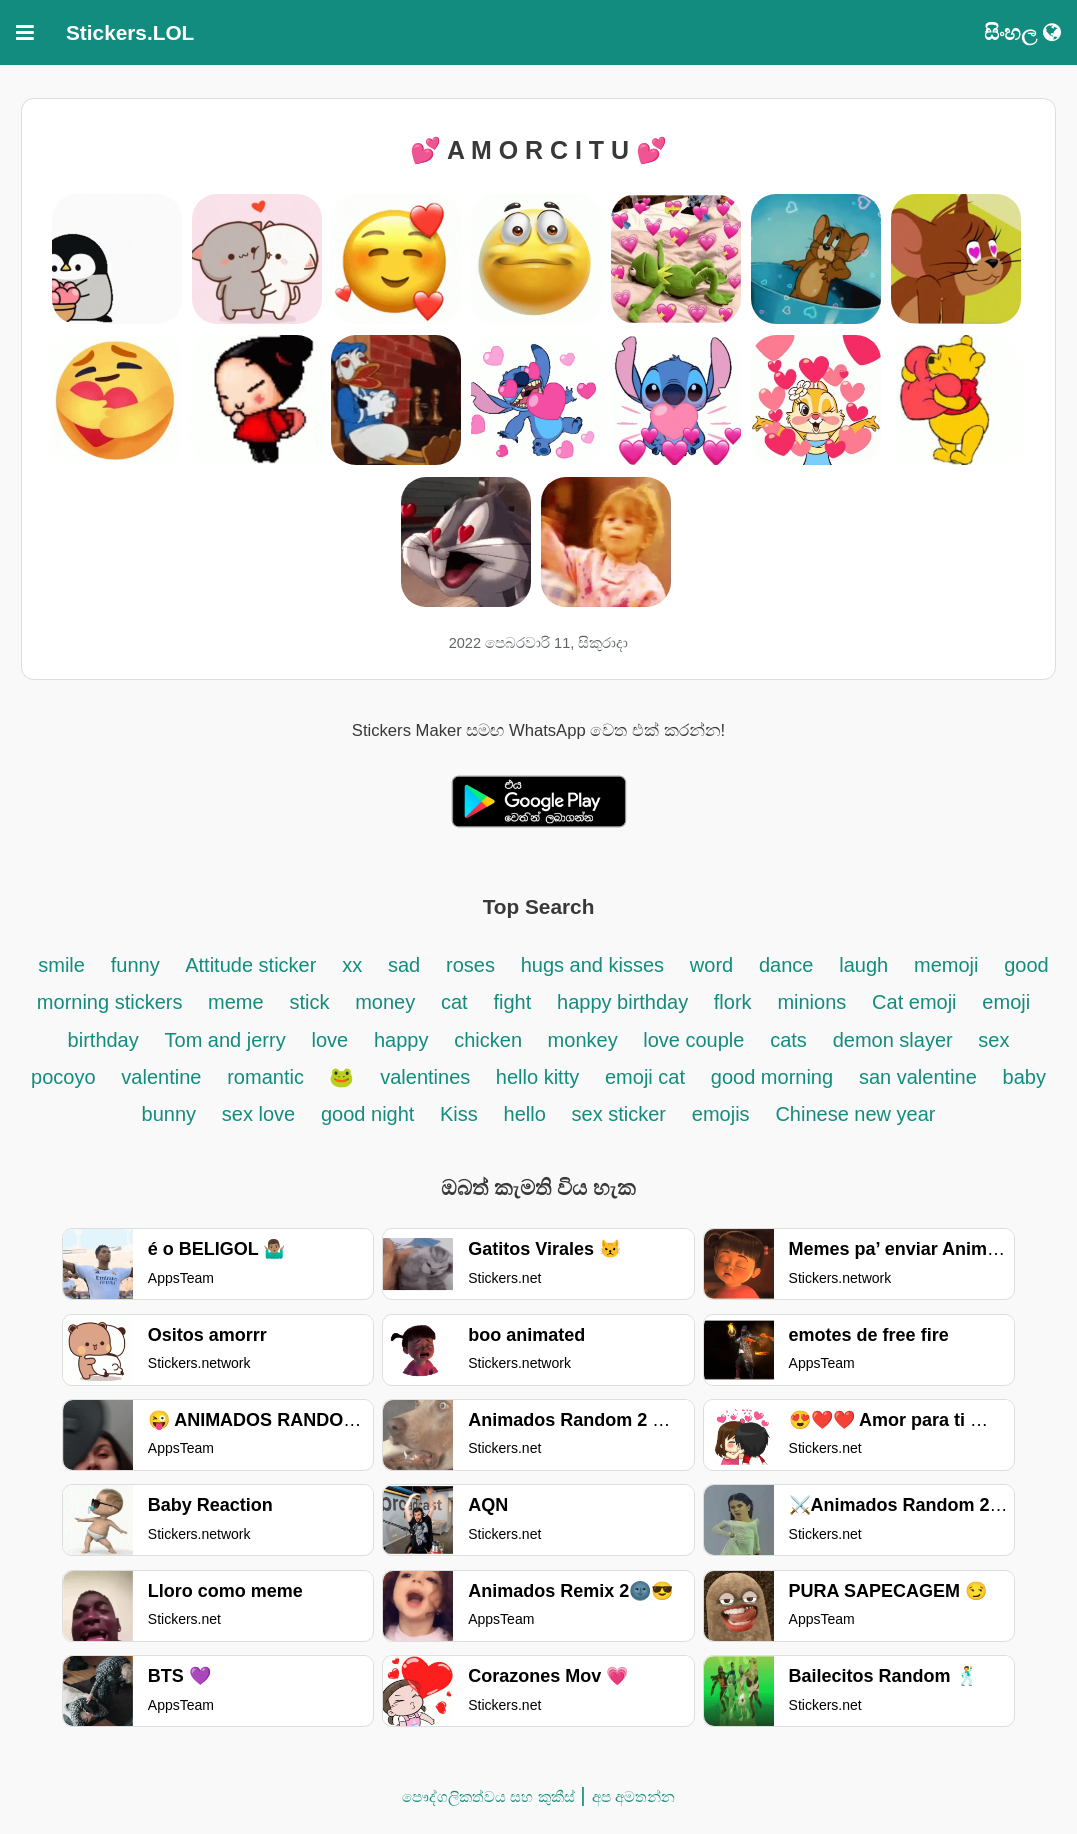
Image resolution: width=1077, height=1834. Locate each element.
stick (309, 1002)
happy (401, 1040)
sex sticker (619, 1114)
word (711, 965)
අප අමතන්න (633, 1796)
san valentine (918, 1077)
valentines (428, 1077)
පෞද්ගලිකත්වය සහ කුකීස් (488, 1796)
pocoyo (63, 1077)
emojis (721, 1114)
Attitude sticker (250, 965)
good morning (772, 1077)
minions (811, 1002)
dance (786, 965)
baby (1024, 1077)
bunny (169, 1114)
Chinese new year (855, 1114)
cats (788, 1040)
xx (352, 965)
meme (236, 1002)
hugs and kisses (592, 965)
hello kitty (537, 1077)
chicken (490, 1040)
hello (525, 1114)
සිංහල (1022, 32)
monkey (586, 1040)
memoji (946, 965)
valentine (161, 1077)
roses (470, 965)
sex (993, 1040)
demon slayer (896, 1040)
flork (733, 1002)
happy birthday (625, 1002)
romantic (268, 1077)
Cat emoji (914, 1002)
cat (454, 1002)
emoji (1006, 1002)
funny (138, 965)
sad (404, 965)
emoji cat (645, 1077)
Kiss (459, 1114)
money (385, 1002)
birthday (103, 1040)
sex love (258, 1114)
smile (61, 965)
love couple (693, 1040)
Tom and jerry (225, 1040)
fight (512, 1002)
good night (370, 1114)
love (329, 1040)
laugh (863, 965)
